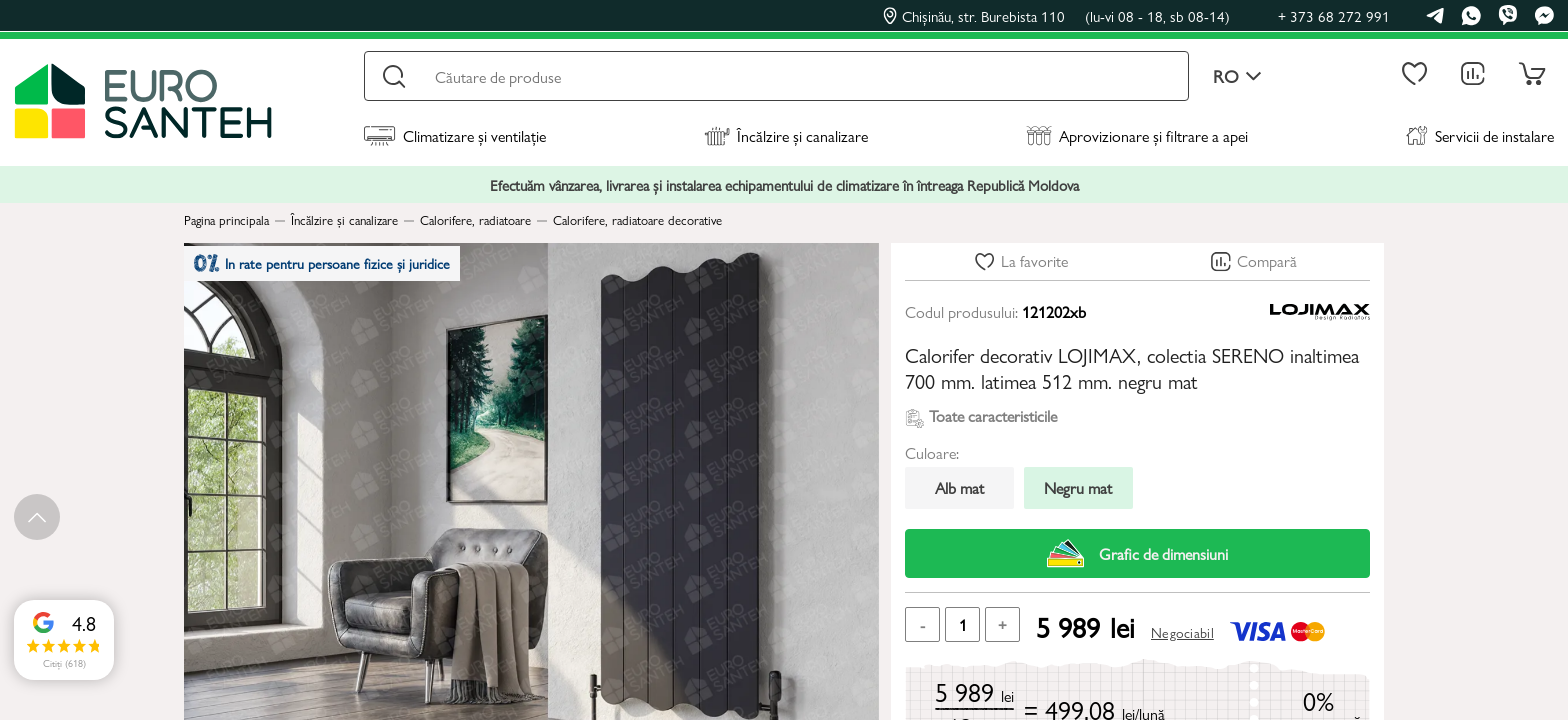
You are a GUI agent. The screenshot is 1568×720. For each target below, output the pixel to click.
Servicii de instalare (1480, 135)
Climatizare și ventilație (455, 135)
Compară (1267, 260)
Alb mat (959, 487)
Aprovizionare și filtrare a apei (1137, 135)
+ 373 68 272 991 (1334, 15)
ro (1237, 76)
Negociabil (1182, 632)
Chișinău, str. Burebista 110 (1056, 16)
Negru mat (1078, 487)
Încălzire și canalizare (786, 135)
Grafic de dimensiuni (1137, 553)
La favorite (1034, 260)
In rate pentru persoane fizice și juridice (335, 269)
